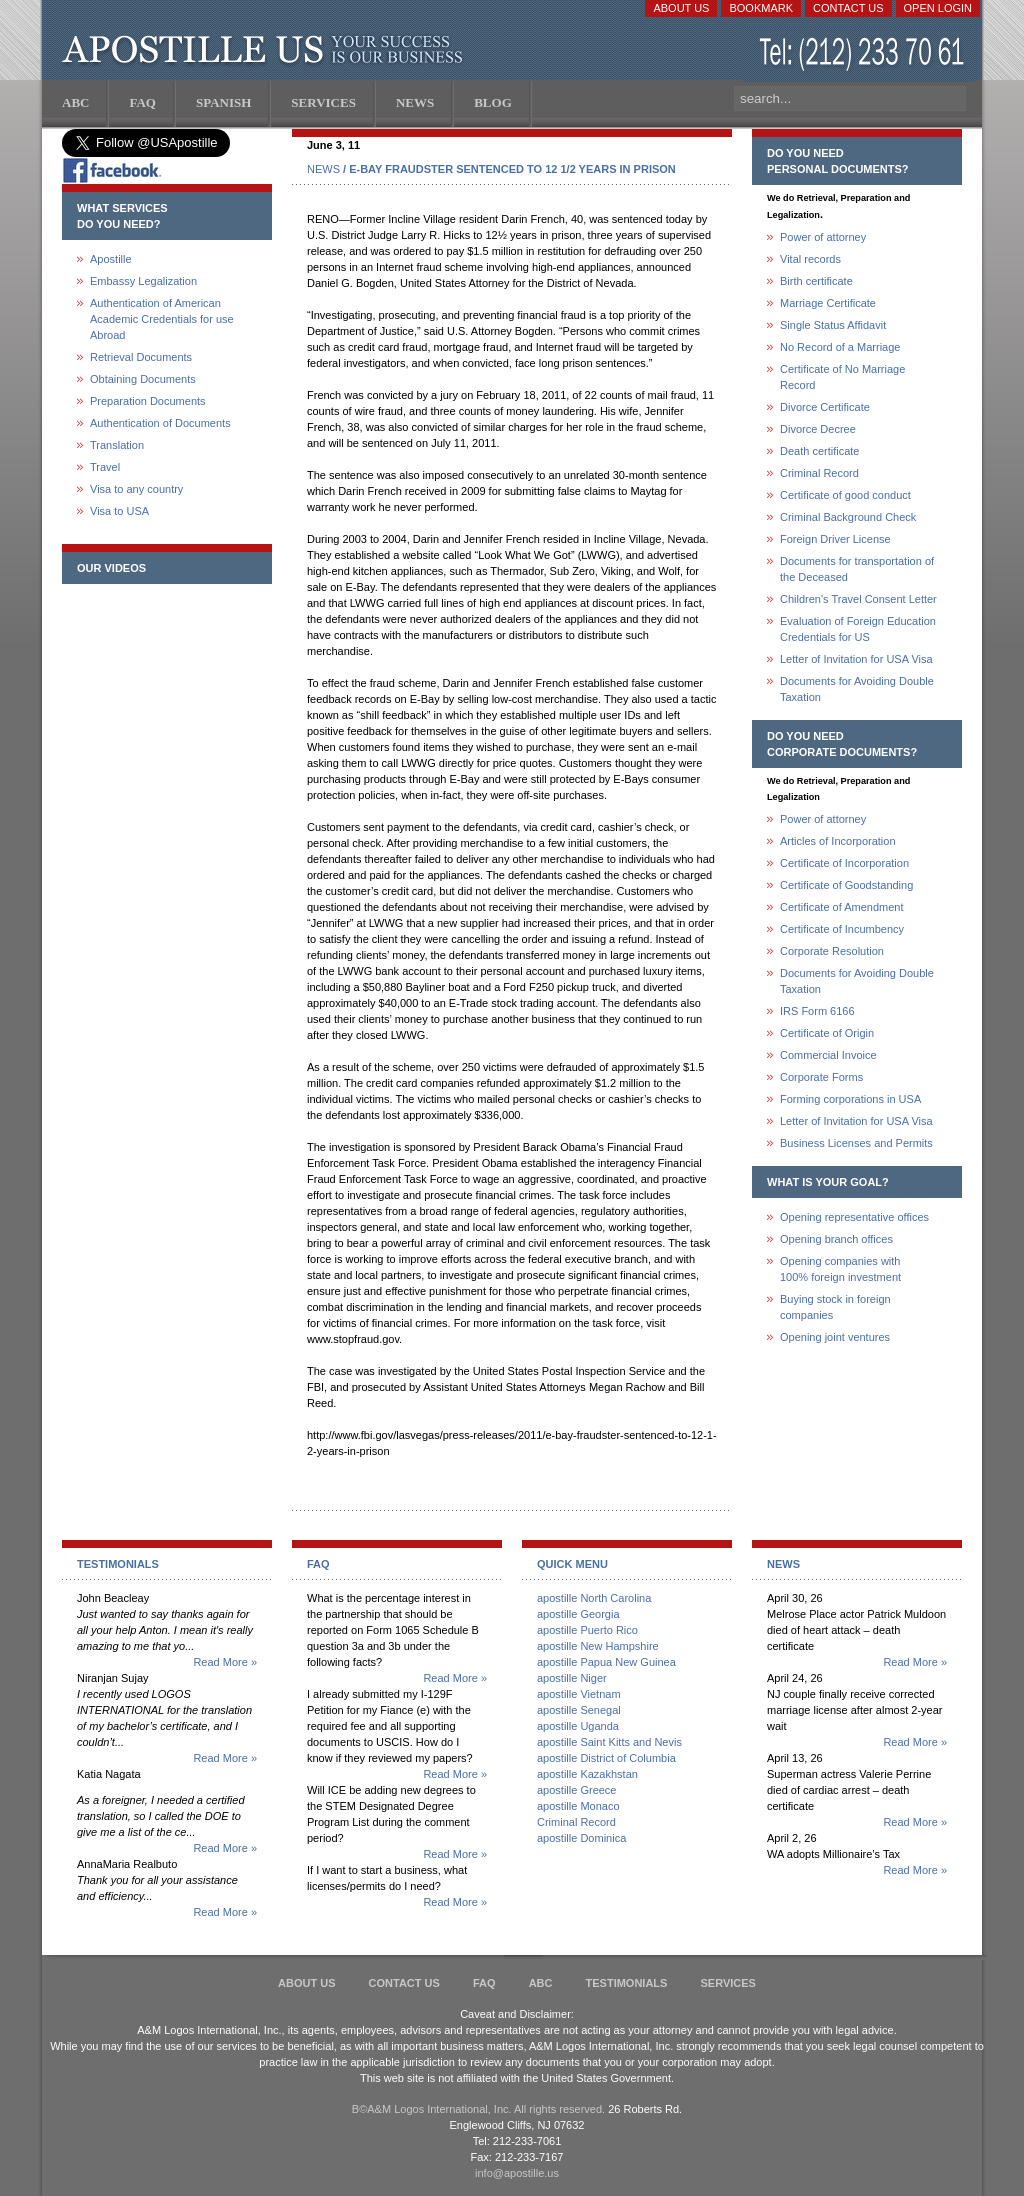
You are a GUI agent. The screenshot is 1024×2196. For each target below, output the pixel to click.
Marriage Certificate (828, 303)
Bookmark (761, 8)
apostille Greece (577, 1790)
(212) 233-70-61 (864, 54)
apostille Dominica (581, 1838)
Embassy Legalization (143, 281)
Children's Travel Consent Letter (858, 599)
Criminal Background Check (848, 517)
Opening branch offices (836, 1239)
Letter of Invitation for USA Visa (856, 659)
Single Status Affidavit (833, 325)
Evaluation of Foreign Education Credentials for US (858, 629)
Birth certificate (816, 281)
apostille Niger (572, 1678)
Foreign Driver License (835, 539)
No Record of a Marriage (840, 347)
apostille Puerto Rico (587, 1630)
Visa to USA (119, 511)
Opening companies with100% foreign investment (840, 1269)
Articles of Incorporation (838, 841)
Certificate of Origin (827, 1033)
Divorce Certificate (825, 407)
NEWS (323, 169)
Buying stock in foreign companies (835, 1307)
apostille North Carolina (594, 1598)
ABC (541, 1983)
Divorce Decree (818, 429)
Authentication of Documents (160, 423)
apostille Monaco (578, 1806)
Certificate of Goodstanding (846, 885)
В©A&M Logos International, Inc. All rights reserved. (478, 2109)
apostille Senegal (579, 1710)
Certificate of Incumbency (842, 929)
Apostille (111, 259)
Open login (938, 8)
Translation (117, 445)
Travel (105, 467)
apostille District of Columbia (606, 1758)
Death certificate (819, 451)
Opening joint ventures (835, 1337)
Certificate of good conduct (845, 495)
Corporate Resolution (832, 951)
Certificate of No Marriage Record (842, 377)
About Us (681, 8)
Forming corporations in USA (850, 1099)
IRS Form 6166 (817, 1011)
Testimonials (627, 1983)
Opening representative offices (854, 1217)
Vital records (810, 259)
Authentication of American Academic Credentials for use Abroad (162, 319)
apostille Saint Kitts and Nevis (609, 1742)
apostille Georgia (578, 1614)
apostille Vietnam (579, 1694)
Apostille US (266, 50)
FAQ (484, 1983)
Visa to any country (136, 489)
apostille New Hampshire (598, 1646)
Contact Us (848, 8)
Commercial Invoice (828, 1055)
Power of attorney (823, 237)
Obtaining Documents (143, 379)
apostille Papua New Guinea (606, 1662)
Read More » (225, 1662)
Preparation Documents (148, 401)
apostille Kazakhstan (587, 1774)
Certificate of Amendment (842, 907)
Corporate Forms (821, 1077)
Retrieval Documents (141, 357)
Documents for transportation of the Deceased (857, 569)
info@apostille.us (517, 2173)
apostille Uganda (578, 1726)
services (727, 1983)
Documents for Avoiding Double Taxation (857, 689)
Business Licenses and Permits (856, 1143)
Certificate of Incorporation (844, 863)
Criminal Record (819, 473)
